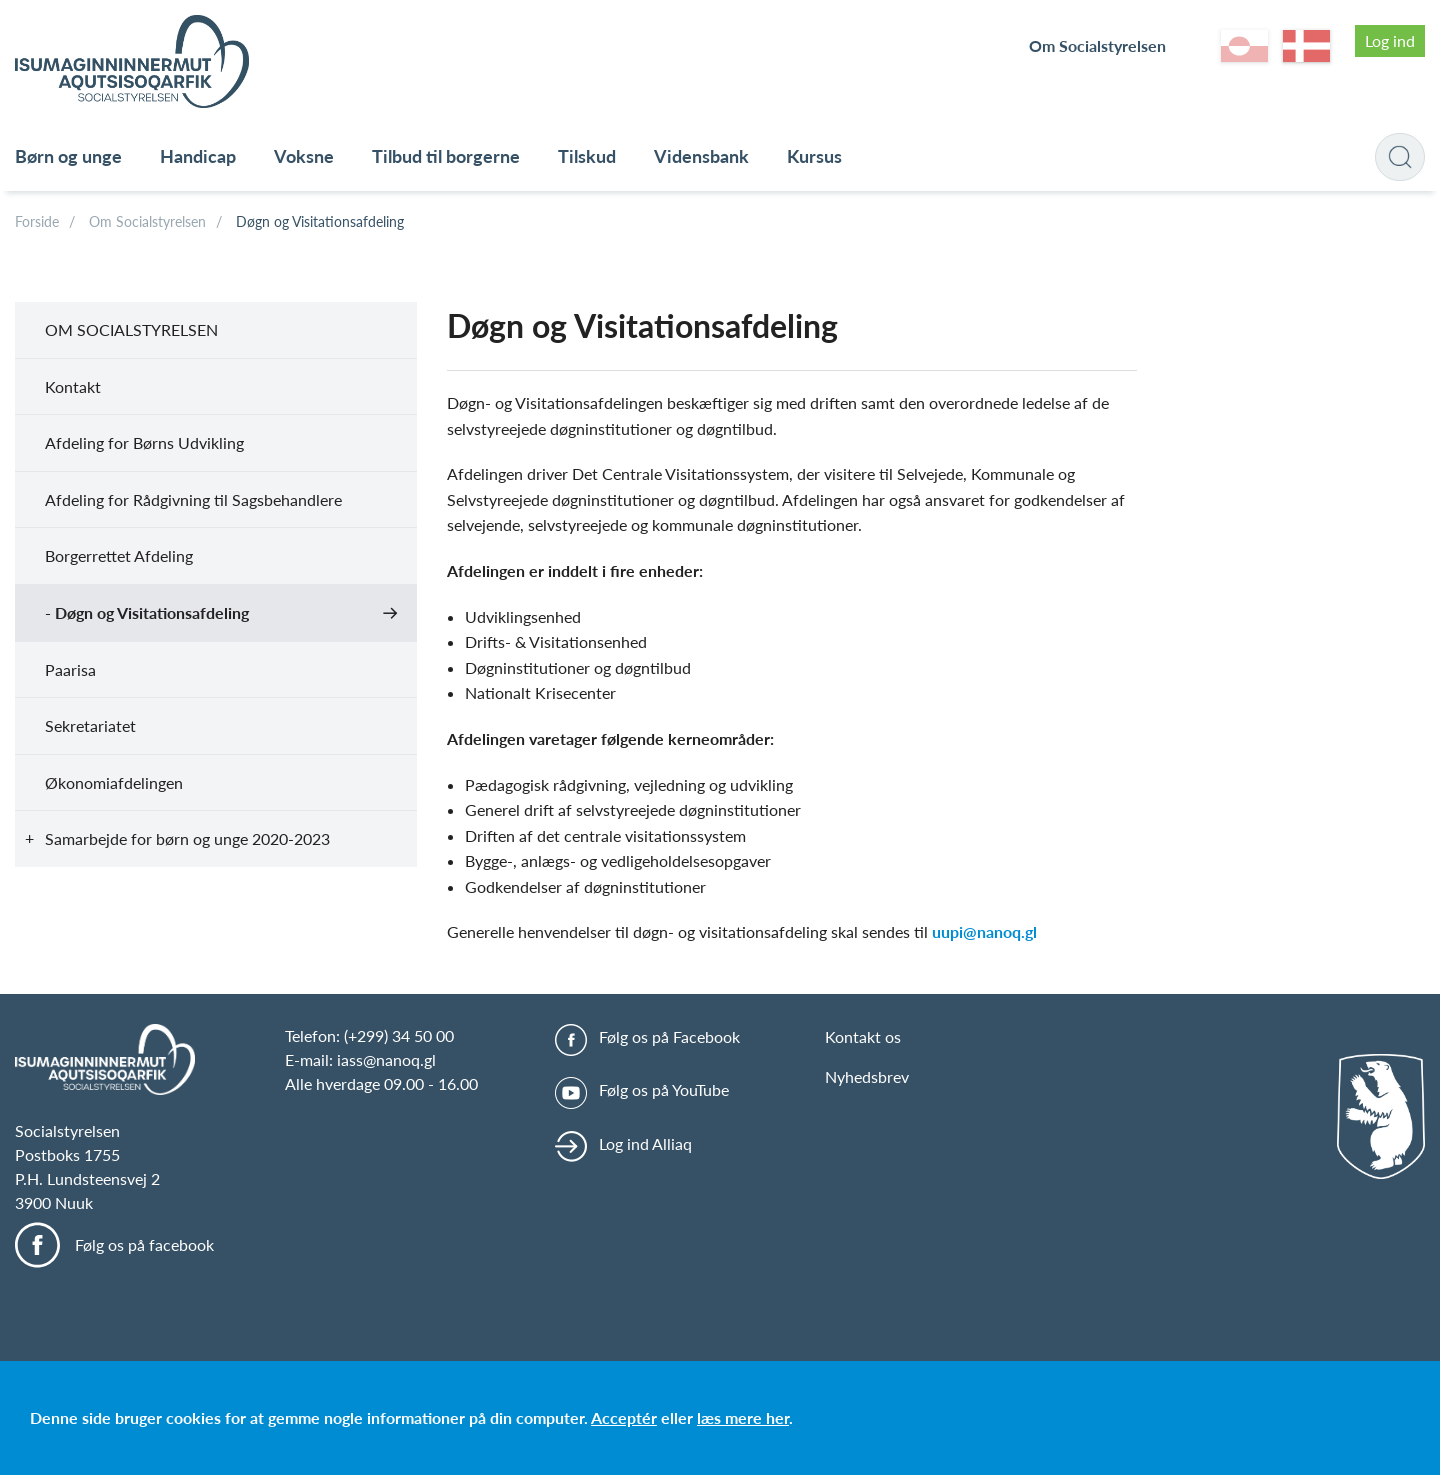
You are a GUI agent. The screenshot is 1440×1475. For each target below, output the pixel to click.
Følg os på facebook (144, 1244)
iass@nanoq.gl (386, 1059)
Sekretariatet (90, 725)
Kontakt (73, 386)
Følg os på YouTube (664, 1089)
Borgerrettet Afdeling (119, 555)
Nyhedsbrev (867, 1076)
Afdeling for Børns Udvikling (144, 442)
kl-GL (1244, 46)
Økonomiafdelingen (114, 782)
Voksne (304, 156)
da (1306, 46)
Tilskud (587, 156)
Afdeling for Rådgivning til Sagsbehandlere (193, 499)
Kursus (814, 156)
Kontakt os (863, 1036)
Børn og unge (68, 156)
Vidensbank (701, 156)
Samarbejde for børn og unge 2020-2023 (187, 838)
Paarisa (70, 669)
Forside (37, 221)
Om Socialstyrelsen (1097, 45)
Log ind (1390, 40)
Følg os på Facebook (669, 1036)
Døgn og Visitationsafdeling (320, 221)
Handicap (198, 156)
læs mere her (743, 1417)
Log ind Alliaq (645, 1143)
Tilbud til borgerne (446, 156)
